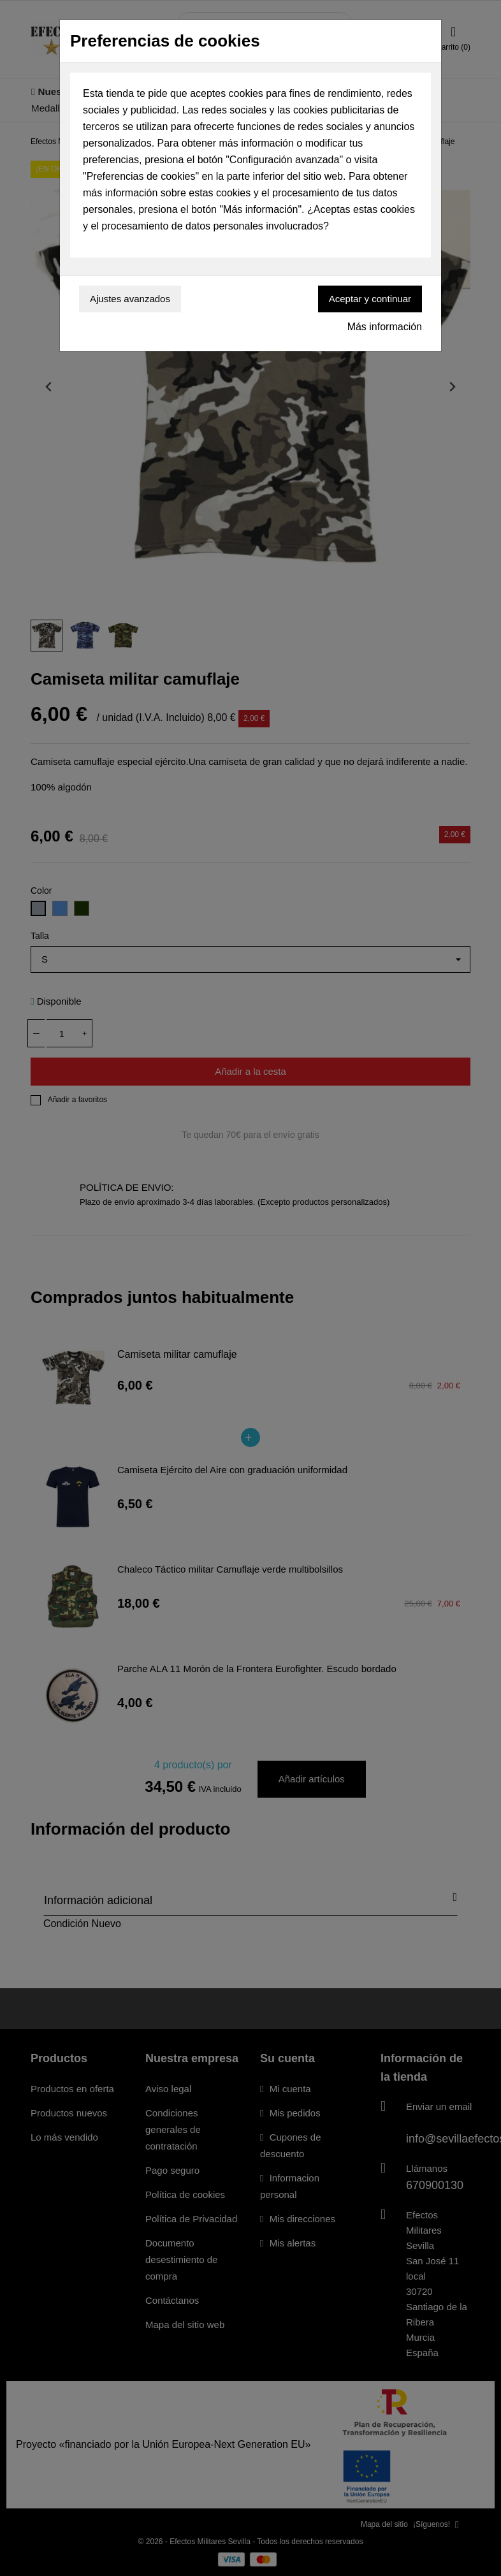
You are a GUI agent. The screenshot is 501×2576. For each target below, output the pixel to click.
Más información (384, 326)
